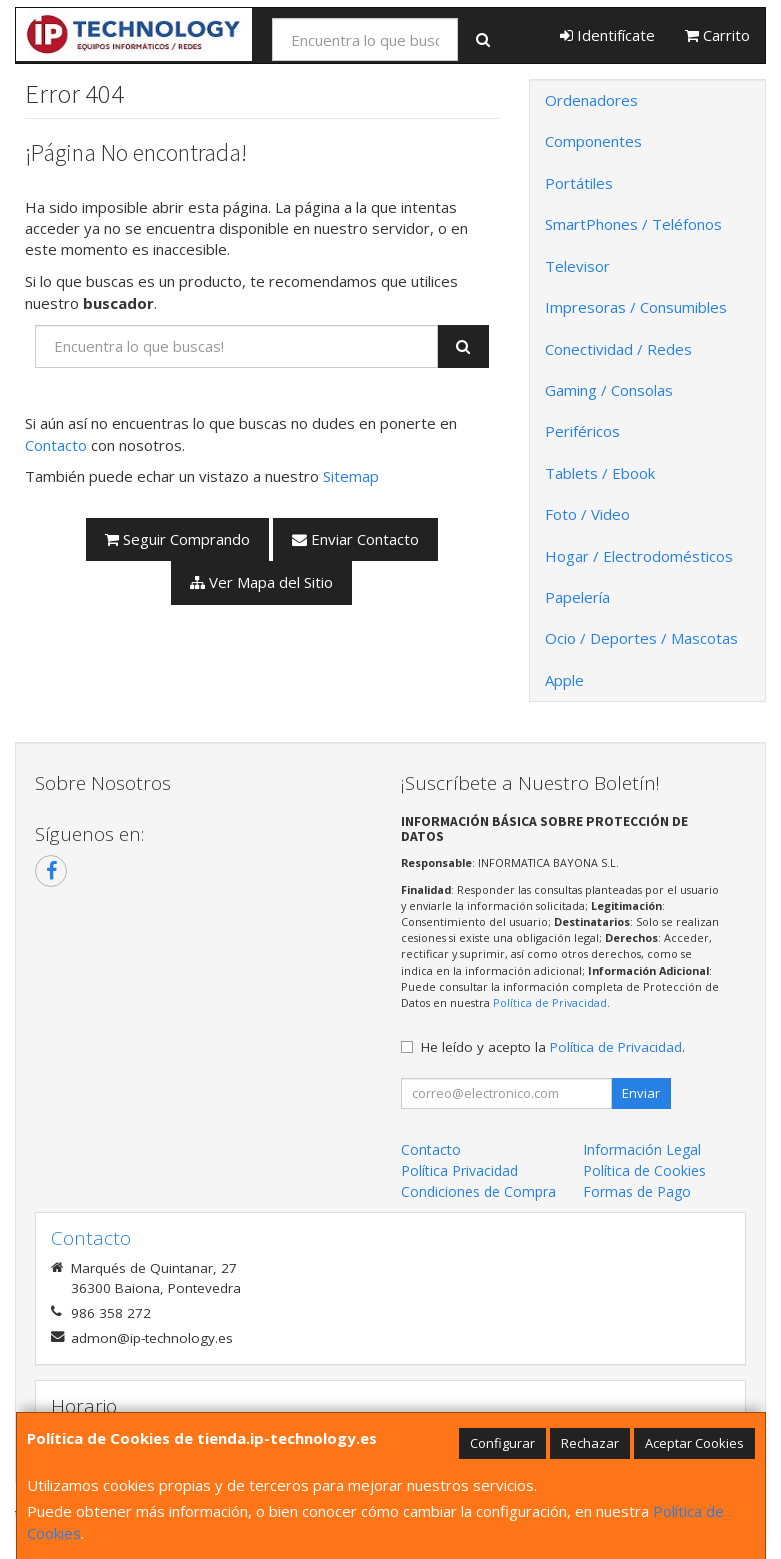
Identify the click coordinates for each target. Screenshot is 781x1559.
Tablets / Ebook (600, 473)
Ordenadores (591, 100)
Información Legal (642, 1149)
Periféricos (582, 431)
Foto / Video (587, 514)
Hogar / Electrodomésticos (639, 556)
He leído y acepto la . (553, 1047)
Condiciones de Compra (478, 1191)
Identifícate (607, 35)
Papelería (577, 597)
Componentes (593, 141)
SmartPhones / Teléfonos (633, 224)
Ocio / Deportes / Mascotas (641, 638)
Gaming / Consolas (609, 390)
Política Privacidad (459, 1170)
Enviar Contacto (355, 539)
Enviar (641, 1093)
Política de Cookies (644, 1170)
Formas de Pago (637, 1191)
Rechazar (590, 1443)
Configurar (502, 1443)
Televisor (577, 266)
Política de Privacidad (550, 1002)
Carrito (717, 35)
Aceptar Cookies (694, 1443)
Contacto (56, 445)
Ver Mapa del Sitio (261, 582)
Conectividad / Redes (618, 349)
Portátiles (579, 183)
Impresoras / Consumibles (636, 307)
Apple (564, 680)
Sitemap (351, 476)
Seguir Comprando (177, 539)
